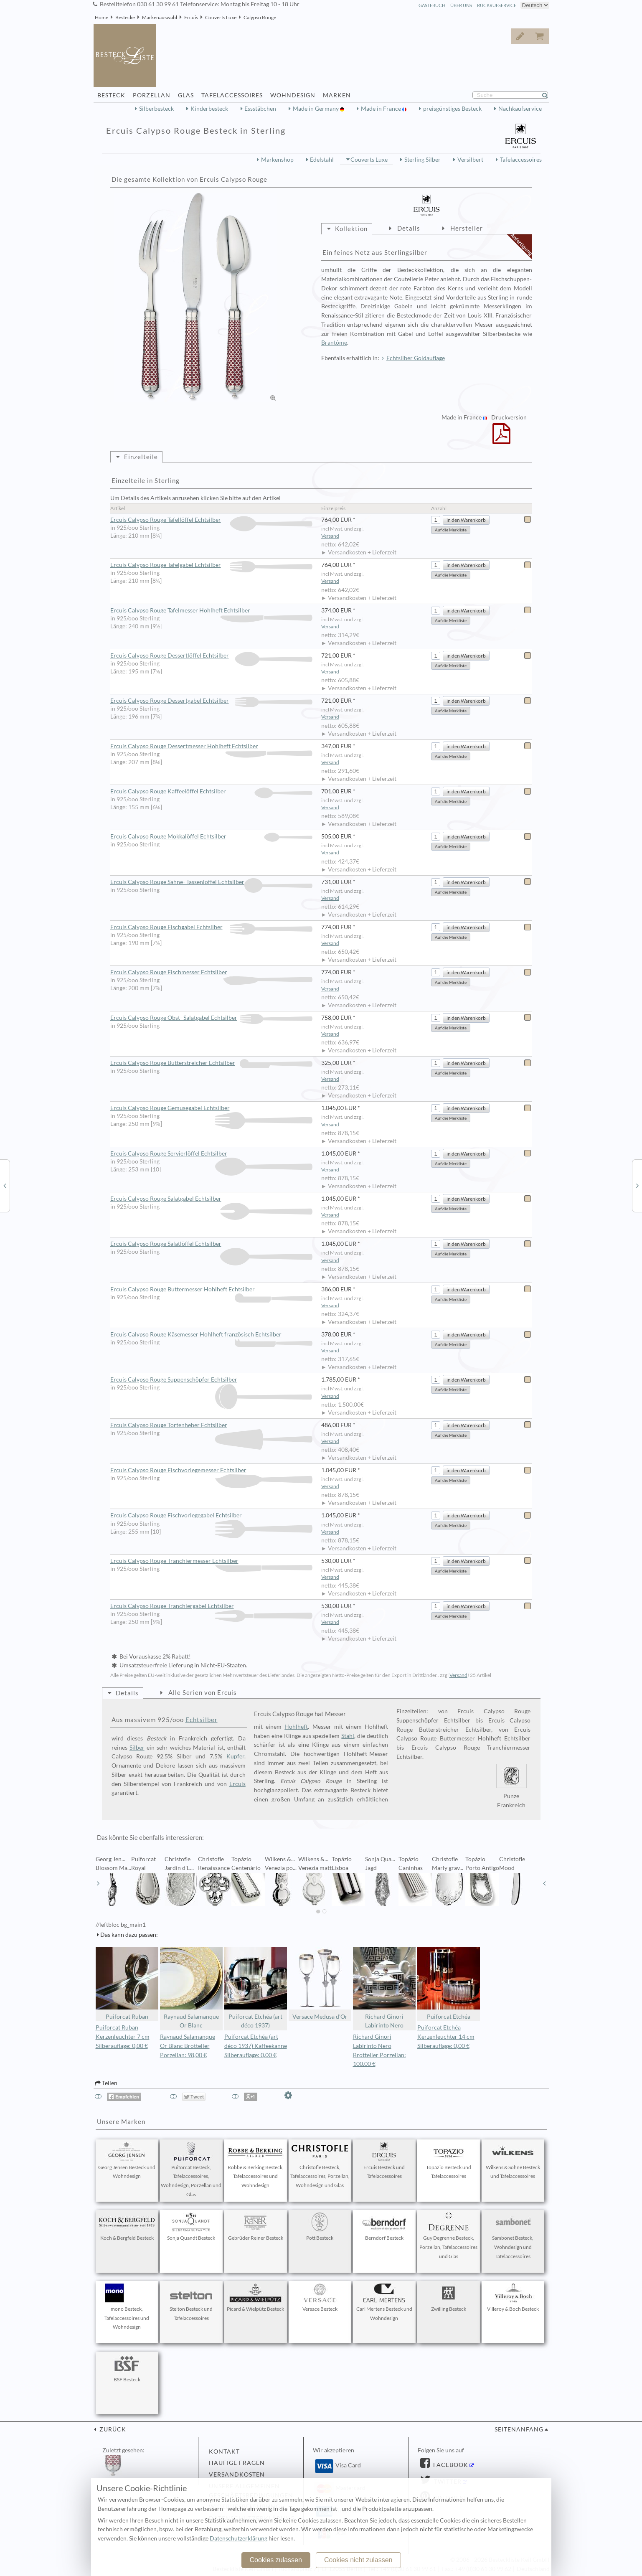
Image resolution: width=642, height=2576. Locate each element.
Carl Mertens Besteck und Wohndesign (384, 2302)
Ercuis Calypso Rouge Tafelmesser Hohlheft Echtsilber (211, 611)
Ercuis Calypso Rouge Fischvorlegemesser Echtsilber (211, 1470)
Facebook (449, 2465)
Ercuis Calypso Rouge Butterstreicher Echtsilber (211, 1063)
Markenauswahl (159, 17)
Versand (330, 536)
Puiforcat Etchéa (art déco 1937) (255, 1988)
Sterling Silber (422, 159)
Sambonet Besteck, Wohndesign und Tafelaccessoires (513, 2236)
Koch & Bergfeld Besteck (127, 2227)
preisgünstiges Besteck (452, 108)
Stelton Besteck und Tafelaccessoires (191, 2302)
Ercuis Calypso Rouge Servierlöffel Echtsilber (211, 1154)
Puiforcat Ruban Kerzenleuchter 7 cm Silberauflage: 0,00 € (123, 2036)
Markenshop (277, 159)
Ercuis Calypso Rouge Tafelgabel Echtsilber (211, 565)
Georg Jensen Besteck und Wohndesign (126, 2161)
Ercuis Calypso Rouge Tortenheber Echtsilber (211, 1425)
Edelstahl (322, 159)
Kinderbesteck (209, 108)
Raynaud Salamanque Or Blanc (191, 1988)
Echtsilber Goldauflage (415, 358)
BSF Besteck (127, 2368)
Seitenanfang (519, 2429)
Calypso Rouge (260, 17)
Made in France (381, 108)
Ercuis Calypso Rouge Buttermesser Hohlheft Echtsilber (211, 1289)
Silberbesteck (156, 108)
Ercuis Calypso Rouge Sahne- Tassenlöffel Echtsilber (211, 882)
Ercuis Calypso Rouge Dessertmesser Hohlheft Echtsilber (211, 746)
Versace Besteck (320, 2298)
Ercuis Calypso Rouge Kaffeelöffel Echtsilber (211, 791)
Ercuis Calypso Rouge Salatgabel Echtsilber (211, 1199)
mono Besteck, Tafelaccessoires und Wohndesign (127, 2307)
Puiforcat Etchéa (448, 1983)
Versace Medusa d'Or (320, 1983)
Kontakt (224, 2451)
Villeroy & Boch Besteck (513, 2298)
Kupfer (235, 1756)
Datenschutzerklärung (238, 2538)
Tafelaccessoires (521, 159)
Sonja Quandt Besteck (191, 2227)
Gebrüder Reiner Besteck (255, 2227)
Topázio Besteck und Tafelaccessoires (448, 2161)
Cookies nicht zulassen (358, 2559)
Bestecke (125, 17)
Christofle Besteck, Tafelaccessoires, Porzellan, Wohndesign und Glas (320, 2165)
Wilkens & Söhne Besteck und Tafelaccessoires (513, 2161)
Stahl (347, 1736)
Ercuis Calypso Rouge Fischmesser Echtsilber (211, 972)
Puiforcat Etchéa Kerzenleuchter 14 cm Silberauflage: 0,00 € (446, 2036)
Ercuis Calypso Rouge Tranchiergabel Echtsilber (211, 1606)
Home (101, 17)
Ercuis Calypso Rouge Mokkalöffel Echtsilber (211, 837)
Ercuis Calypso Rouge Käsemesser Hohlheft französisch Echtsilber (211, 1335)
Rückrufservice (496, 5)
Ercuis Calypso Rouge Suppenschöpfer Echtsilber (211, 1380)
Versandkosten (237, 2474)
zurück (112, 2429)
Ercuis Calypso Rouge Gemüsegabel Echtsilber (211, 1108)
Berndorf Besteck (384, 2227)
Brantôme (334, 342)
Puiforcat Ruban (127, 1983)
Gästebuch (432, 5)
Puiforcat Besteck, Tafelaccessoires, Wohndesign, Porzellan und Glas (191, 2169)
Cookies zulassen (275, 2559)
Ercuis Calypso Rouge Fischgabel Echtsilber (211, 927)
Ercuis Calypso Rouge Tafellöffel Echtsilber (211, 520)
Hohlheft (296, 1726)
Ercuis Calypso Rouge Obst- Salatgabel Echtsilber (211, 1018)
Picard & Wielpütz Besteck (255, 2298)
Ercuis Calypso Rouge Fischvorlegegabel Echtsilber (211, 1515)
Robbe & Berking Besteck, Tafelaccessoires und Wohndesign (255, 2165)
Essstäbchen (260, 108)
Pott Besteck (320, 2227)
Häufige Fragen (237, 2462)
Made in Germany (316, 108)
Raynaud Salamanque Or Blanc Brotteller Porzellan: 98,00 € (187, 2045)
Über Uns (461, 5)
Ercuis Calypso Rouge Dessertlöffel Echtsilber (211, 656)
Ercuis (191, 17)
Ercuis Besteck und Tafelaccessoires (384, 2161)
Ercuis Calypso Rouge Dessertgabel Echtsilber (211, 701)
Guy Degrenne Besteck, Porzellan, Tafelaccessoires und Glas (448, 2236)
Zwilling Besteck (448, 2298)
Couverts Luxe (220, 17)
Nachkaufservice (520, 108)
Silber (137, 1747)
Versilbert (470, 159)
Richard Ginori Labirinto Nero (384, 1988)
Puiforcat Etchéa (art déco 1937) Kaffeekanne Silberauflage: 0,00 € (255, 2045)
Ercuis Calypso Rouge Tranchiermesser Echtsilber (211, 1561)
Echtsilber (201, 1719)
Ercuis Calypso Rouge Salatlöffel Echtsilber (211, 1244)
